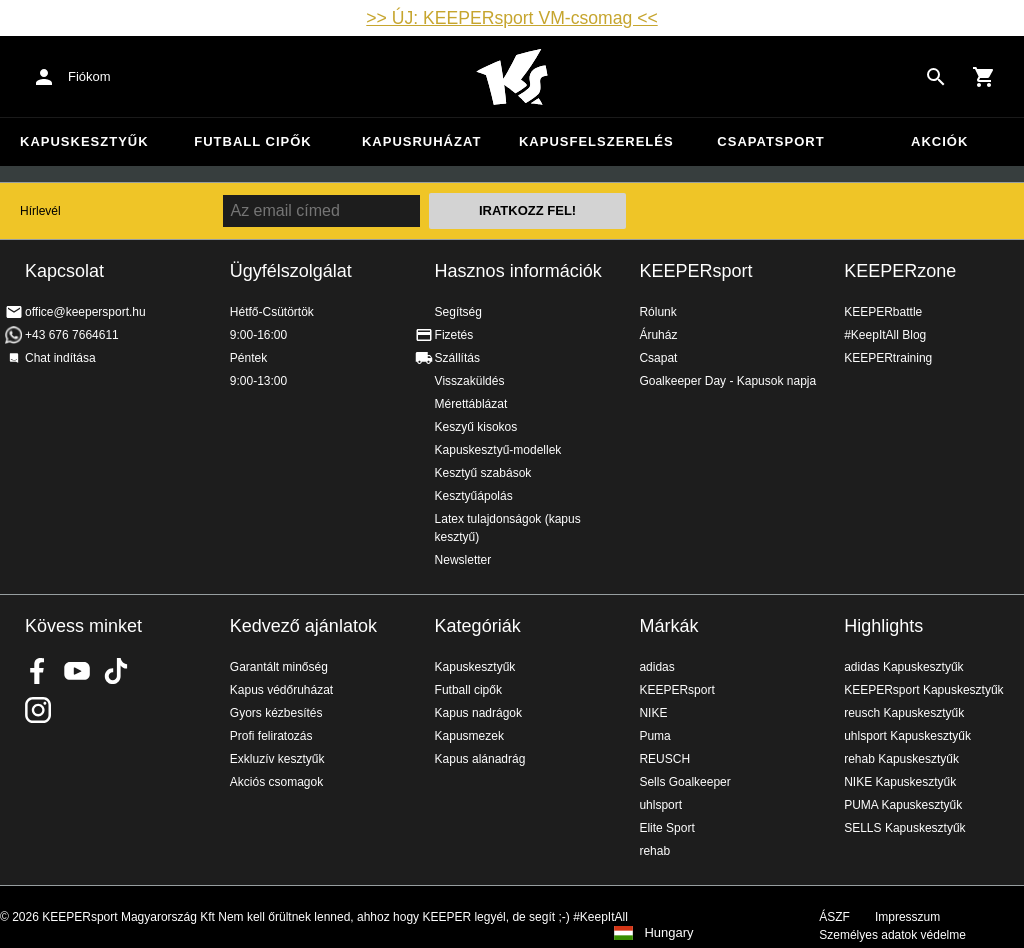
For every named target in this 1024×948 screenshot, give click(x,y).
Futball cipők (252, 141)
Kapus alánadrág (480, 759)
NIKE (653, 713)
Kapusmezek (469, 736)
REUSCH (664, 759)
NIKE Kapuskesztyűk (900, 782)
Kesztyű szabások (483, 473)
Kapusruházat (421, 141)
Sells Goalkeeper (684, 782)
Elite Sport (666, 828)
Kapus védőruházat (281, 690)
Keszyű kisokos (476, 427)
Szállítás (457, 358)
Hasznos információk (518, 271)
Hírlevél (40, 211)
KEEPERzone (900, 271)
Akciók (939, 141)
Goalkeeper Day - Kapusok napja (727, 381)
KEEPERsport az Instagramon (38, 710)
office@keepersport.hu (85, 312)
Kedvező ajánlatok (303, 626)
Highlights (883, 626)
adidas (656, 667)
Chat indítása (60, 358)
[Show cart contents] (984, 77)
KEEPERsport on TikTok (116, 671)
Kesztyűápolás (474, 496)
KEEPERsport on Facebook (38, 671)
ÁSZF (834, 917)
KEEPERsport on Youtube (77, 671)
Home (512, 77)
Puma (654, 736)
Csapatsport (770, 141)
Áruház (658, 335)
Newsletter (463, 560)
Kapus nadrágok (478, 713)
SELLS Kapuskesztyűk (904, 828)
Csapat (658, 358)
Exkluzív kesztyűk (277, 759)
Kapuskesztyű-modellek (498, 450)
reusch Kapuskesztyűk (904, 713)
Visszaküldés (470, 381)
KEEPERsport (695, 271)
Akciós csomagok (276, 782)
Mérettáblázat (471, 404)
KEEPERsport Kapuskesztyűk (923, 690)
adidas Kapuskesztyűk (903, 667)
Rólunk (657, 312)
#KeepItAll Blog (885, 335)
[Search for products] (936, 77)
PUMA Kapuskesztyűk (903, 805)
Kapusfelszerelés (596, 141)
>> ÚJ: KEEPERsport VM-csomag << (511, 18)
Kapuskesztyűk (84, 141)
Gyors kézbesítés (276, 713)
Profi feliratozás (271, 736)
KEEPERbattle (883, 312)
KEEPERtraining (888, 358)
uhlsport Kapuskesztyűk (907, 736)
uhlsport (660, 805)
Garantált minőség (279, 667)
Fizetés (454, 335)
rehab (654, 851)
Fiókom (89, 76)
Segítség (458, 312)
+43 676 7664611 (72, 335)
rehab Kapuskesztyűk (901, 759)
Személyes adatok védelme (892, 935)
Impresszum (907, 917)
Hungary (668, 933)
